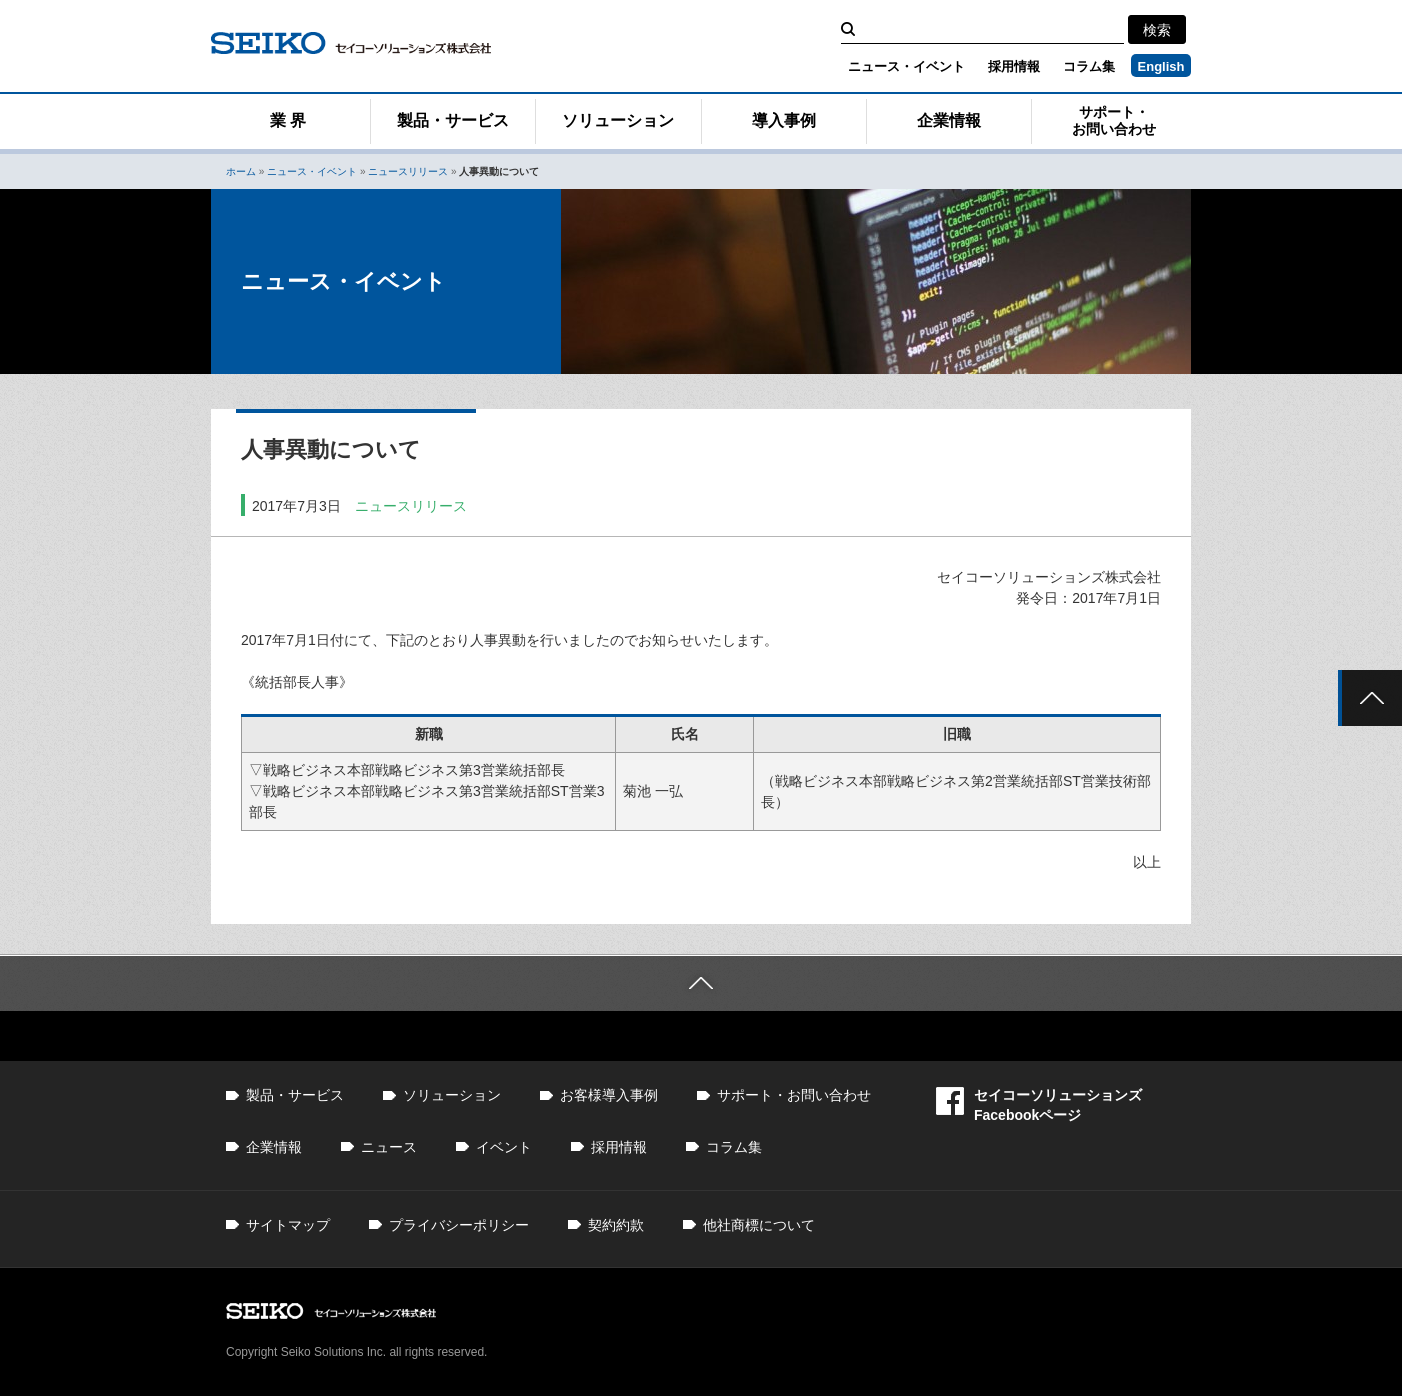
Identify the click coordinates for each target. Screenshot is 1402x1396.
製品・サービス (453, 120)
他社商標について (759, 1225)
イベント (504, 1147)
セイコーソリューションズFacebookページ (1039, 1104)
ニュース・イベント (906, 66)
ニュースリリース (408, 171)
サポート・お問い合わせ (1114, 120)
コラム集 (1089, 66)
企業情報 (949, 120)
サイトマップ (288, 1225)
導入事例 (784, 120)
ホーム (241, 171)
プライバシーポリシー (459, 1225)
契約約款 (616, 1225)
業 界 (288, 120)
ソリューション (618, 120)
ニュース (389, 1147)
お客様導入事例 (609, 1095)
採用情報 (1014, 66)
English (1161, 66)
